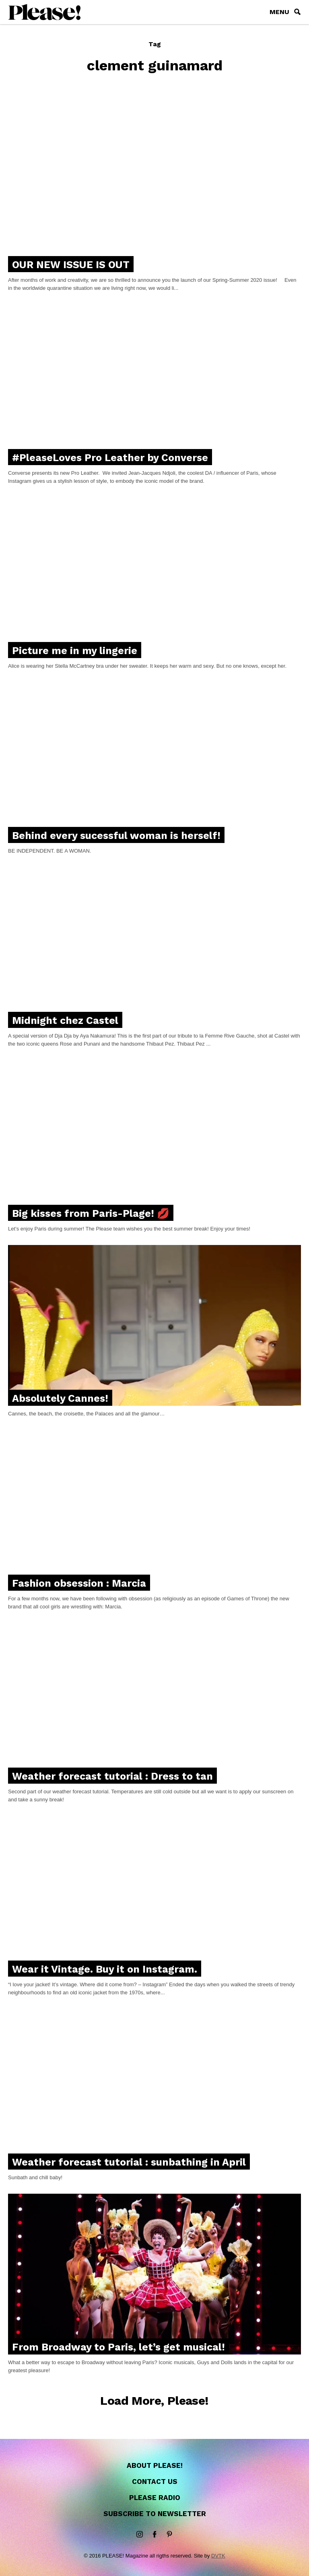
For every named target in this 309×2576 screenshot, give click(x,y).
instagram (139, 2534)
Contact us (154, 2482)
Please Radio (154, 2498)
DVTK (218, 2556)
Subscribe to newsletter (154, 2514)
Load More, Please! (154, 2400)
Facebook (154, 2534)
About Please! (155, 2465)
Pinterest (169, 2534)
